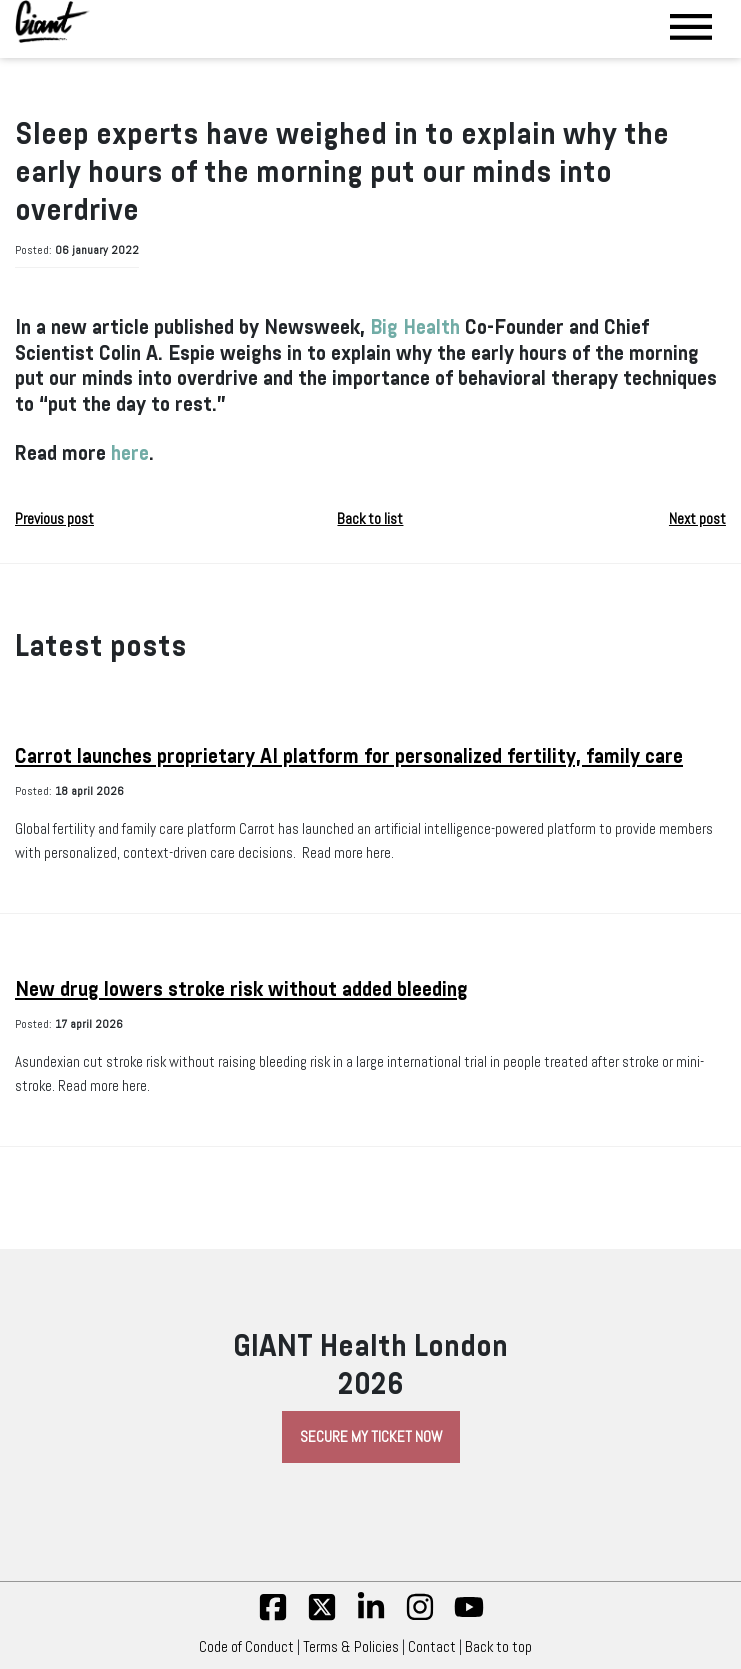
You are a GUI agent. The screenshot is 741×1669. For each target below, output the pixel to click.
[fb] (273, 1617)
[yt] (469, 1617)
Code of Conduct (246, 1647)
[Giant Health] (52, 21)
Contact (432, 1647)
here (130, 453)
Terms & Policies (351, 1647)
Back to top (503, 1647)
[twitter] (322, 1617)
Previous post (54, 519)
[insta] (420, 1617)
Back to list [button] (370, 519)
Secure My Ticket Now (371, 1437)
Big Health (415, 327)
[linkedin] (371, 1617)
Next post (697, 519)
